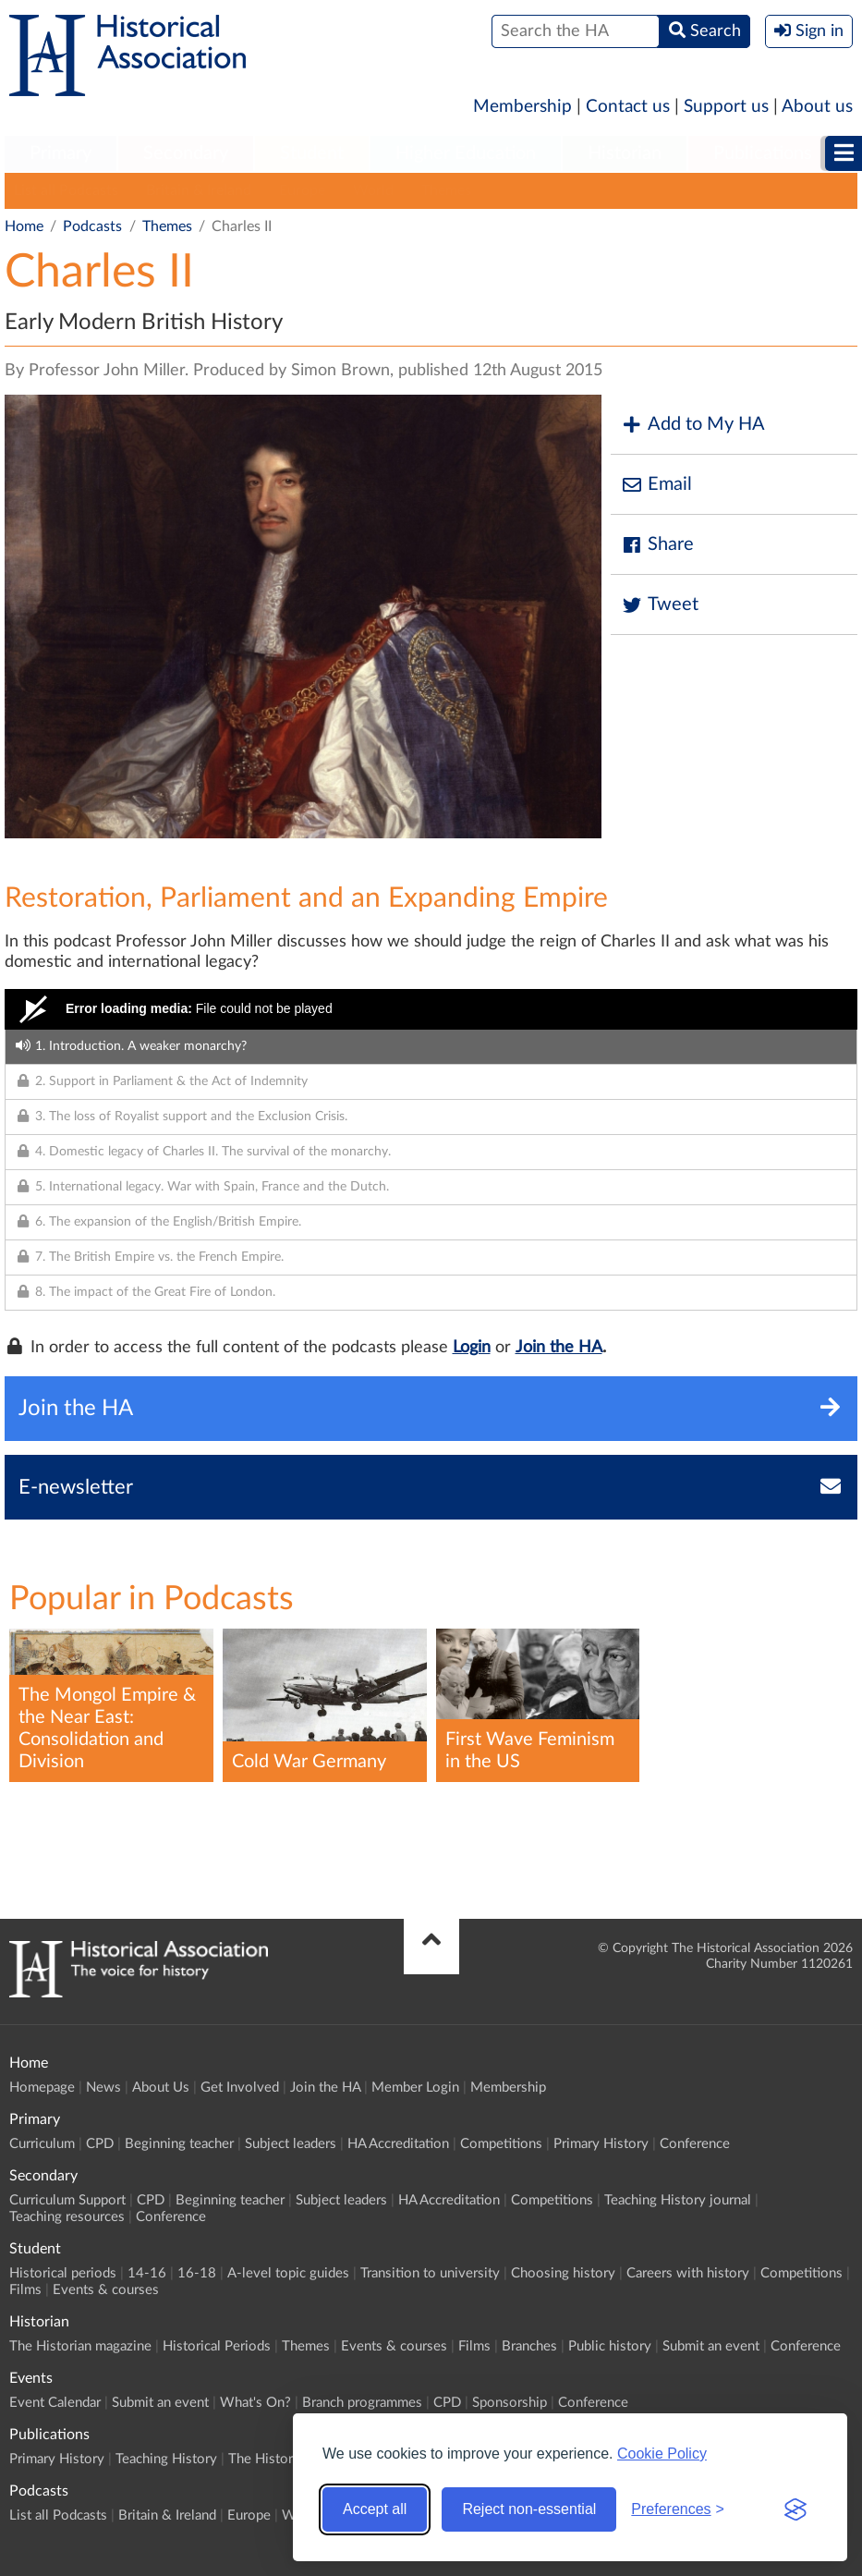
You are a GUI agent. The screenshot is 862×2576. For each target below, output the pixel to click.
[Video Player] (431, 1009)
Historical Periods (217, 2346)
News (103, 2087)
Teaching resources (67, 2217)
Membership (522, 107)
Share (657, 545)
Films (25, 2290)
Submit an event (710, 2346)
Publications (762, 153)
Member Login (415, 2087)
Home (24, 226)
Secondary (185, 153)
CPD (100, 2144)
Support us (726, 107)
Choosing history (563, 2273)
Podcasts (92, 226)
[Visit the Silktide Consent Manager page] (795, 2509)
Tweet (659, 605)
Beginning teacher (179, 2144)
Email (656, 484)
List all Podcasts (66, 190)
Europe (302, 190)
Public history (609, 2346)
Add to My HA (692, 424)
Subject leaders (290, 2144)
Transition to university (430, 2273)
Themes (446, 190)
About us (817, 107)
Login (472, 1347)
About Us (160, 2087)
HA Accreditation (398, 2144)
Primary (60, 153)
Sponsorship (509, 2403)
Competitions (501, 2144)
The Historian (269, 2459)
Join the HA (559, 1347)
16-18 (196, 2273)
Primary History (601, 2144)
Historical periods (62, 2273)
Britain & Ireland (198, 190)
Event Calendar (55, 2403)
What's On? (255, 2403)
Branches (529, 2346)
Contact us (628, 107)
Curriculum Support (67, 2200)
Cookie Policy (662, 2453)
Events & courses (106, 2290)
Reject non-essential (529, 2509)
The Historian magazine (80, 2346)
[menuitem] (60, 154)
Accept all (375, 2509)
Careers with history (687, 2273)
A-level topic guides (288, 2273)
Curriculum (42, 2144)
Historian (625, 153)
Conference (695, 2144)
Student (312, 153)
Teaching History (166, 2459)
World (373, 190)
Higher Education (465, 153)
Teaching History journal (677, 2200)
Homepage (42, 2087)
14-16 (146, 2273)
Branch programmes (362, 2403)
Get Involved (239, 2087)
